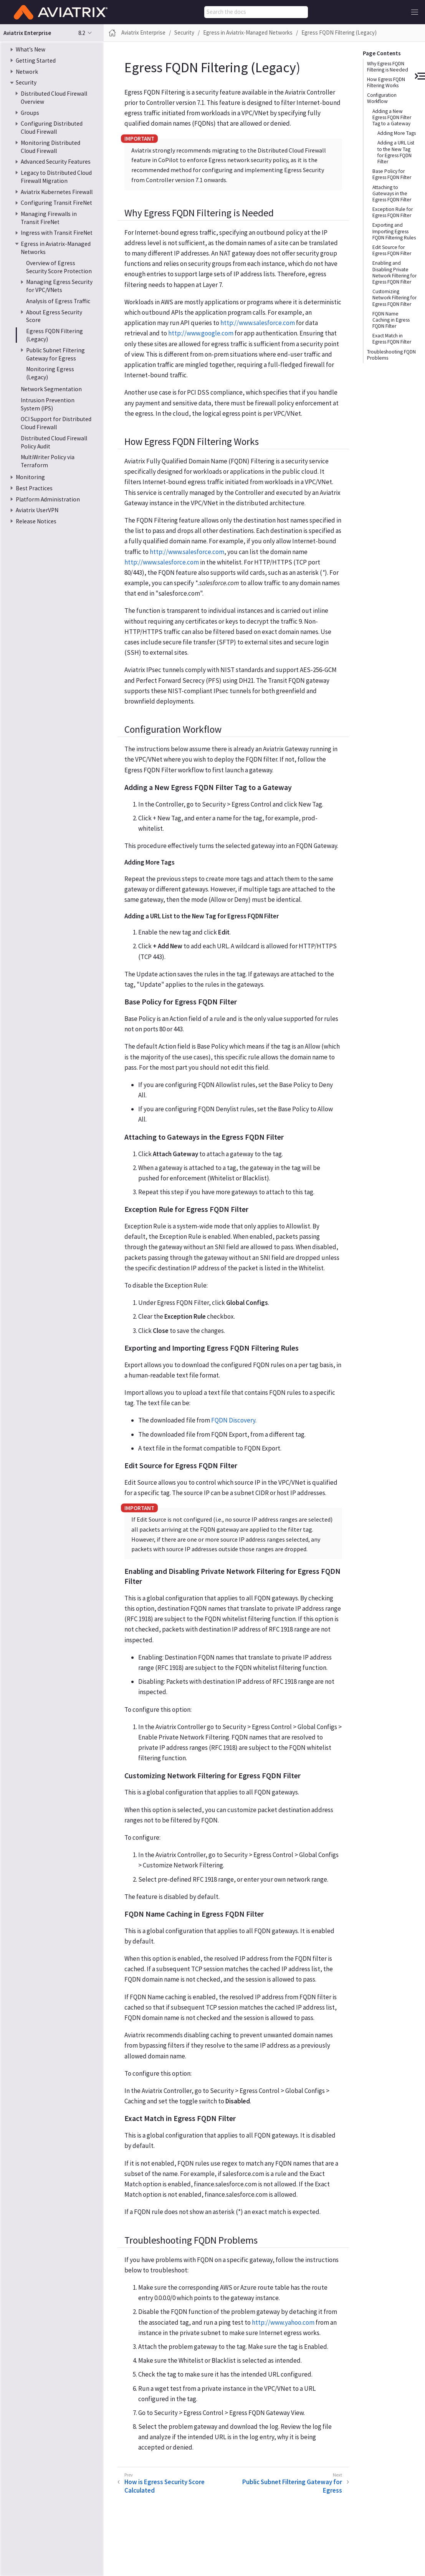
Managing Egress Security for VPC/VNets (59, 286)
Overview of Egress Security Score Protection (59, 267)
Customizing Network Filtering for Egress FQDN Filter (394, 297)
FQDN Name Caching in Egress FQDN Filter (391, 319)
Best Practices (34, 488)
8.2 (81, 33)
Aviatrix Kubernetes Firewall (57, 192)
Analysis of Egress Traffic (58, 301)
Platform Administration (48, 499)
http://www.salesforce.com (257, 323)
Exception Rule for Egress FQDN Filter (392, 212)
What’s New (30, 49)
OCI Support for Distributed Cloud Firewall (56, 423)
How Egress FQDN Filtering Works (386, 82)
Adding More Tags (396, 133)
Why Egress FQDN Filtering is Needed (387, 66)
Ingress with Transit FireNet (57, 232)
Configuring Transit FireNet (56, 202)
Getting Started (36, 60)
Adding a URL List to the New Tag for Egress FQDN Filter (395, 152)
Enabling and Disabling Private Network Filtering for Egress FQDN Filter (394, 272)
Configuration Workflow (382, 98)
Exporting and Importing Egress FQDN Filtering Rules (394, 231)
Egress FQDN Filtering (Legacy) (339, 32)
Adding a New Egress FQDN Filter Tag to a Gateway (391, 117)
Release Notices (36, 521)
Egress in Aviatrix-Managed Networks (248, 32)
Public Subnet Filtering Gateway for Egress (55, 354)
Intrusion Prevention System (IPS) (47, 404)
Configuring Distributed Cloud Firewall (52, 127)
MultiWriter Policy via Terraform (47, 461)
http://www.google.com (200, 333)
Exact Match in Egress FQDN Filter (391, 338)
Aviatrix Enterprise (143, 32)
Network (27, 71)
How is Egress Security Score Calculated (164, 2486)
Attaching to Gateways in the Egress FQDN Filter (391, 193)
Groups (30, 112)
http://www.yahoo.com (283, 2322)
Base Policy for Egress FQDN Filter (391, 174)
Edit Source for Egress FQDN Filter (391, 250)
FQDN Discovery (233, 1420)
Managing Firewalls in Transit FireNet (49, 218)
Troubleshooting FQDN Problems (391, 355)
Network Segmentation (51, 389)
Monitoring (30, 477)
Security (26, 82)
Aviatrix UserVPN (37, 510)
